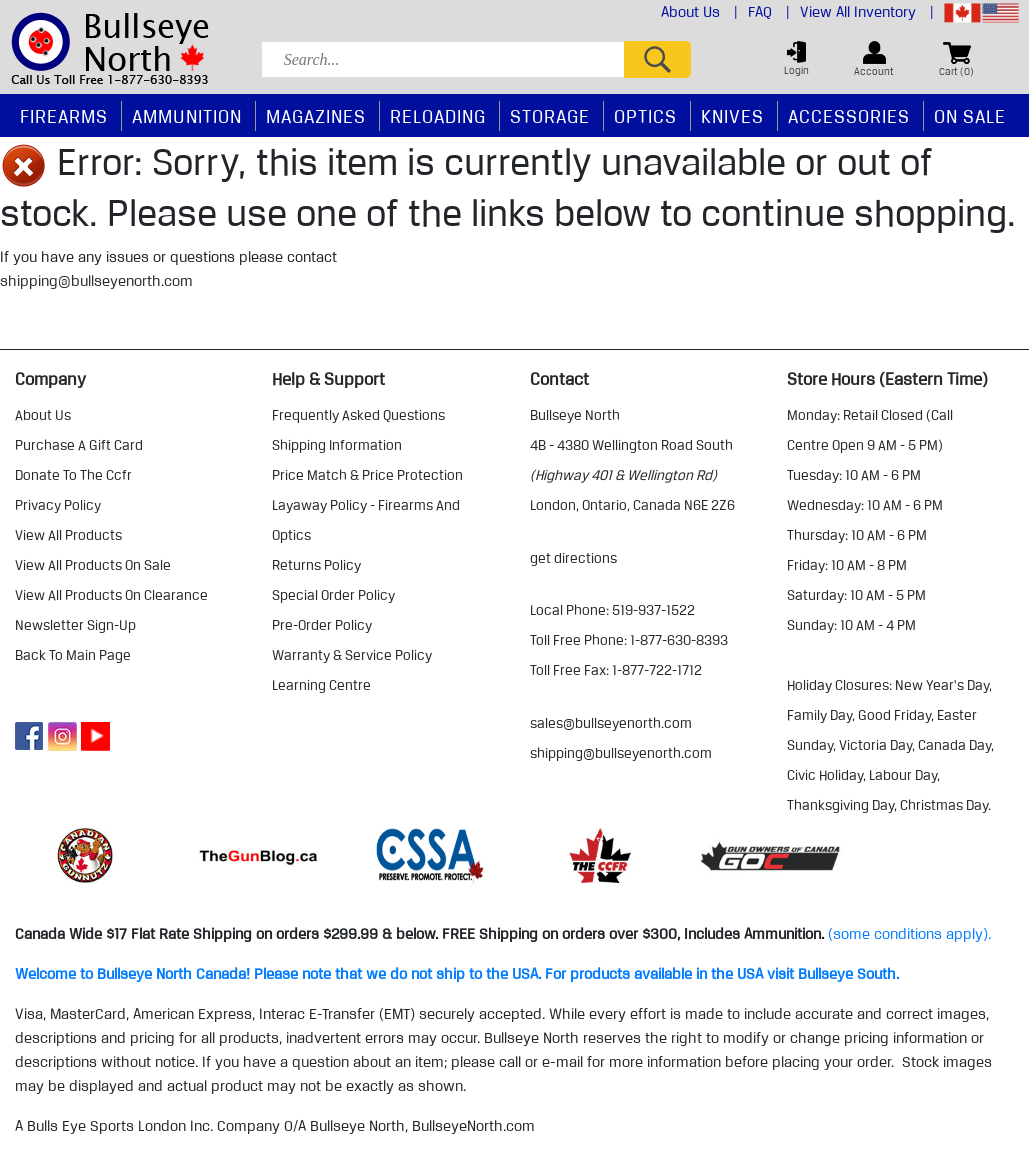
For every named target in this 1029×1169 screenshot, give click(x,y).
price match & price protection (367, 475)
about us (43, 415)
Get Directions (573, 558)
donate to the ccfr (73, 475)
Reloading (438, 116)
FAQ (769, 12)
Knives (732, 116)
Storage (550, 116)
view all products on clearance (111, 595)
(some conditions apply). (909, 934)
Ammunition (187, 116)
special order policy (333, 595)
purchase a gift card (79, 445)
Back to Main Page (73, 655)
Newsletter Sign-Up (75, 625)
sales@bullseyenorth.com (611, 723)
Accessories (849, 116)
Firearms (64, 116)
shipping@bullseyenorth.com (96, 281)
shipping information (337, 445)
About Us (699, 12)
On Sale (970, 116)
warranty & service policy (352, 655)
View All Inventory (867, 12)
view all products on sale (93, 565)
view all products (68, 535)
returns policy (316, 565)
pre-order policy (322, 625)
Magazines (316, 116)
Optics (645, 116)
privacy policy (58, 505)
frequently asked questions (358, 415)
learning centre (321, 685)
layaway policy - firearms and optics (366, 520)
